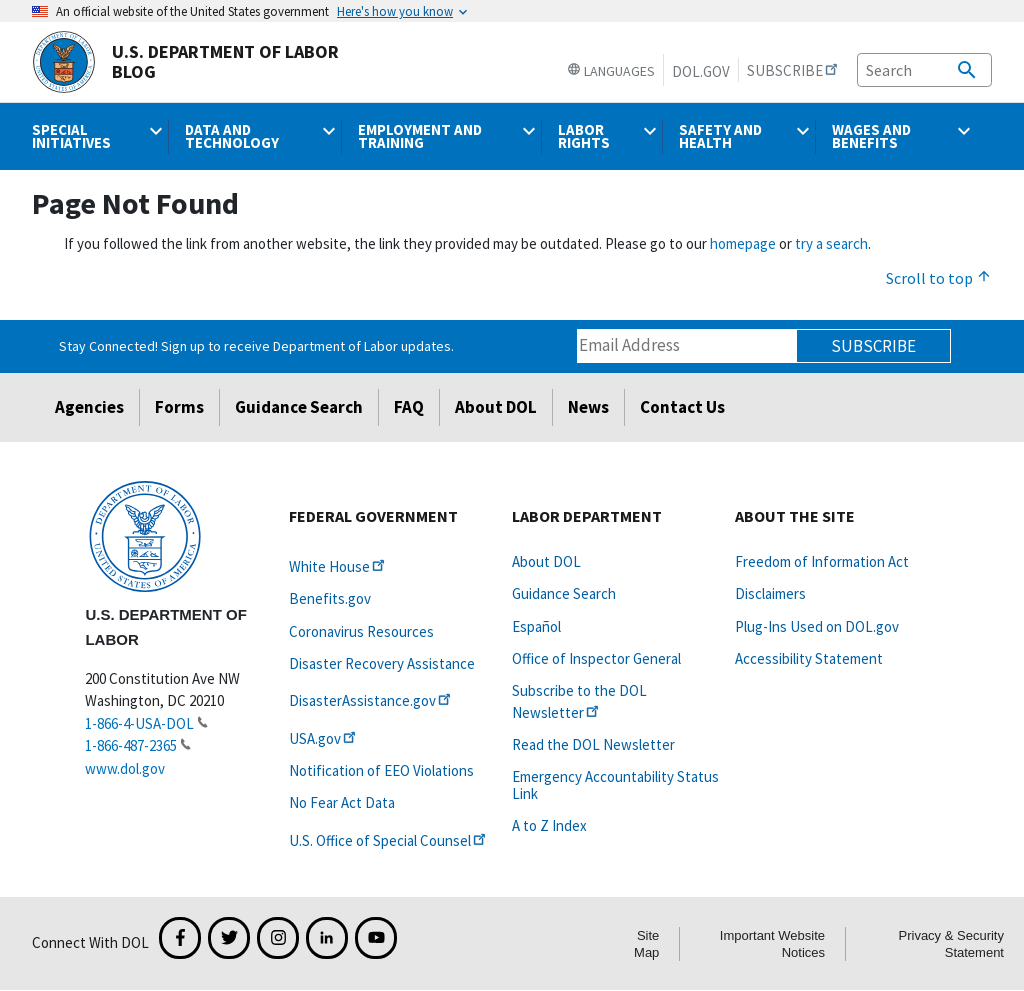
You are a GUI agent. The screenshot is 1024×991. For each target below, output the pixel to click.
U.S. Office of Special (389, 840)
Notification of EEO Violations (381, 770)
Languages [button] (611, 71)
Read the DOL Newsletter (593, 744)
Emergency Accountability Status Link (615, 784)
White (338, 566)
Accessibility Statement (809, 658)
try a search (831, 243)
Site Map (646, 944)
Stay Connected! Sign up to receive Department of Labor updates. (256, 346)
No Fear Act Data (342, 802)
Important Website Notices (772, 944)
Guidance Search (299, 407)
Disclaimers (770, 593)
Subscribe (873, 346)
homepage (743, 243)
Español (536, 626)
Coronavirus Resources (361, 631)
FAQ (409, 407)
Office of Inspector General (596, 658)
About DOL (496, 407)
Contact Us (682, 407)
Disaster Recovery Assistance (382, 663)
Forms (179, 407)
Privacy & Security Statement (951, 944)
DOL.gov (701, 71)
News (588, 407)
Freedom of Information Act (822, 561)
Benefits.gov (330, 598)
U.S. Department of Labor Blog (185, 62)
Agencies (89, 407)
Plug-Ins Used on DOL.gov (817, 626)
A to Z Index (549, 825)
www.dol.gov (125, 768)
